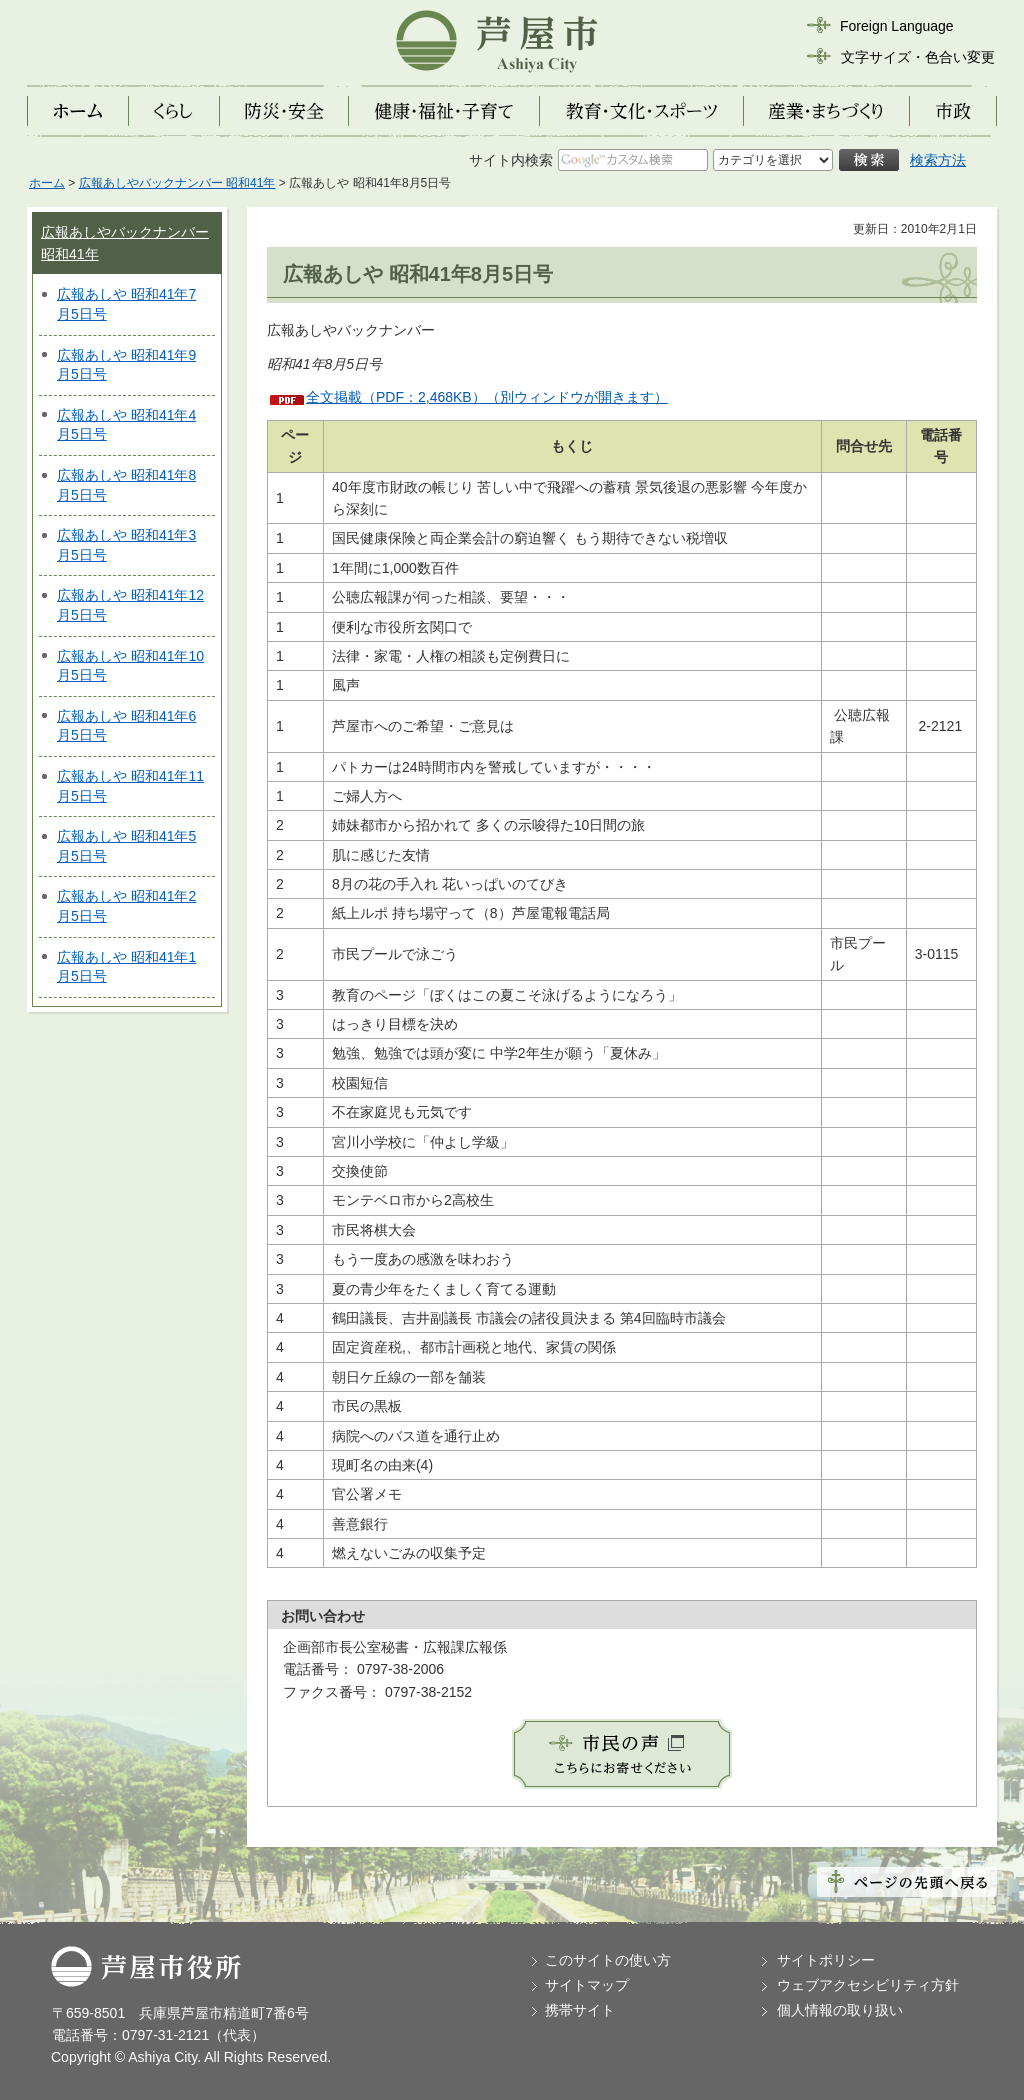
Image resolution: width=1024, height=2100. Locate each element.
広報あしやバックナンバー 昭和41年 (177, 183)
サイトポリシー (826, 1960)
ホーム (47, 183)
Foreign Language (897, 26)
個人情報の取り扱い (840, 2010)
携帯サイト (580, 2010)
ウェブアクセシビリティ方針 (868, 1985)
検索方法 (938, 160)
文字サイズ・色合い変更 (918, 57)
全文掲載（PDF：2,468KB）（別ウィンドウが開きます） (487, 397)
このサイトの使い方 (608, 1960)
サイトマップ (587, 1985)
